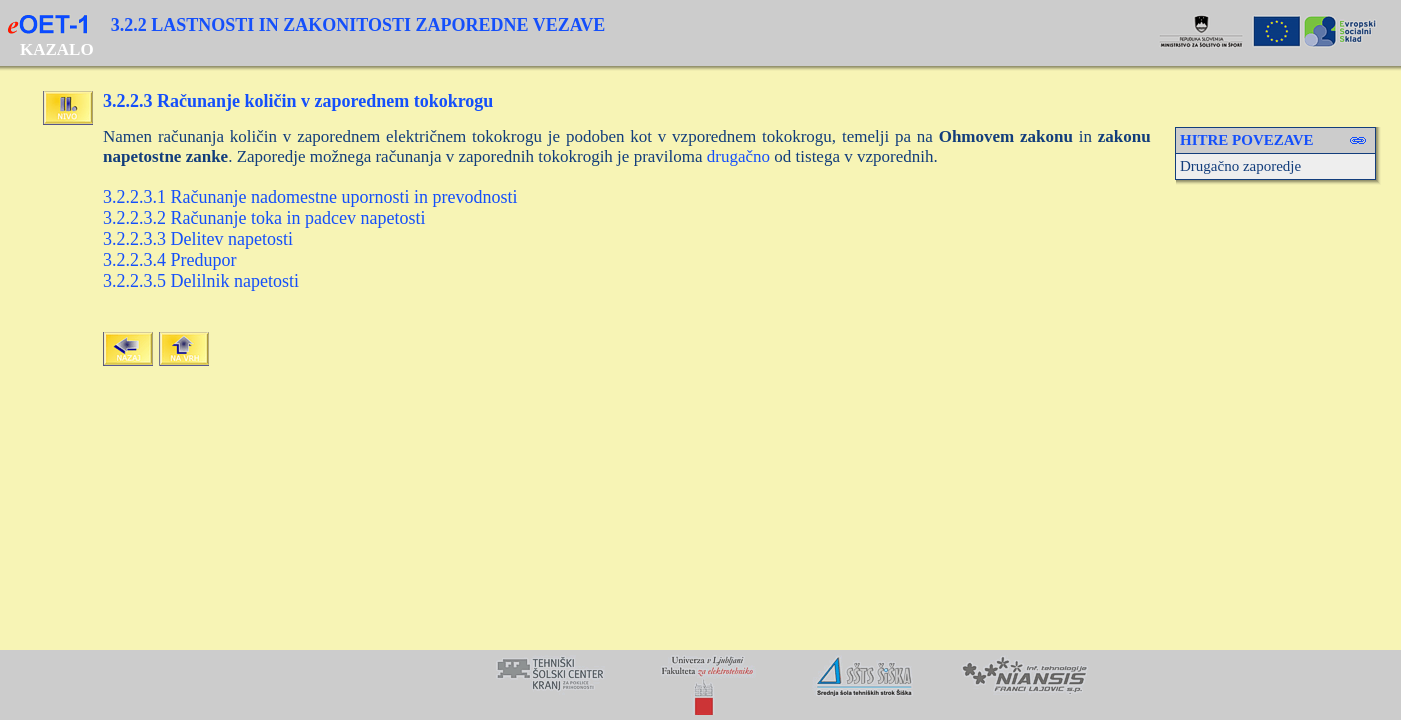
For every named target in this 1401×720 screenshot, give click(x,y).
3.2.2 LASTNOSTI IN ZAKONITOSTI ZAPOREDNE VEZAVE (358, 25)
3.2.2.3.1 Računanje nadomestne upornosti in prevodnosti (310, 197)
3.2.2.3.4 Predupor (170, 260)
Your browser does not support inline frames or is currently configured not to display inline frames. (700, 685)
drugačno (738, 156)
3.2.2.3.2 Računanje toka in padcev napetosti (264, 218)
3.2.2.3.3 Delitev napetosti (198, 239)
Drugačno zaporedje (1240, 166)
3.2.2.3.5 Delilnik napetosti (201, 281)
